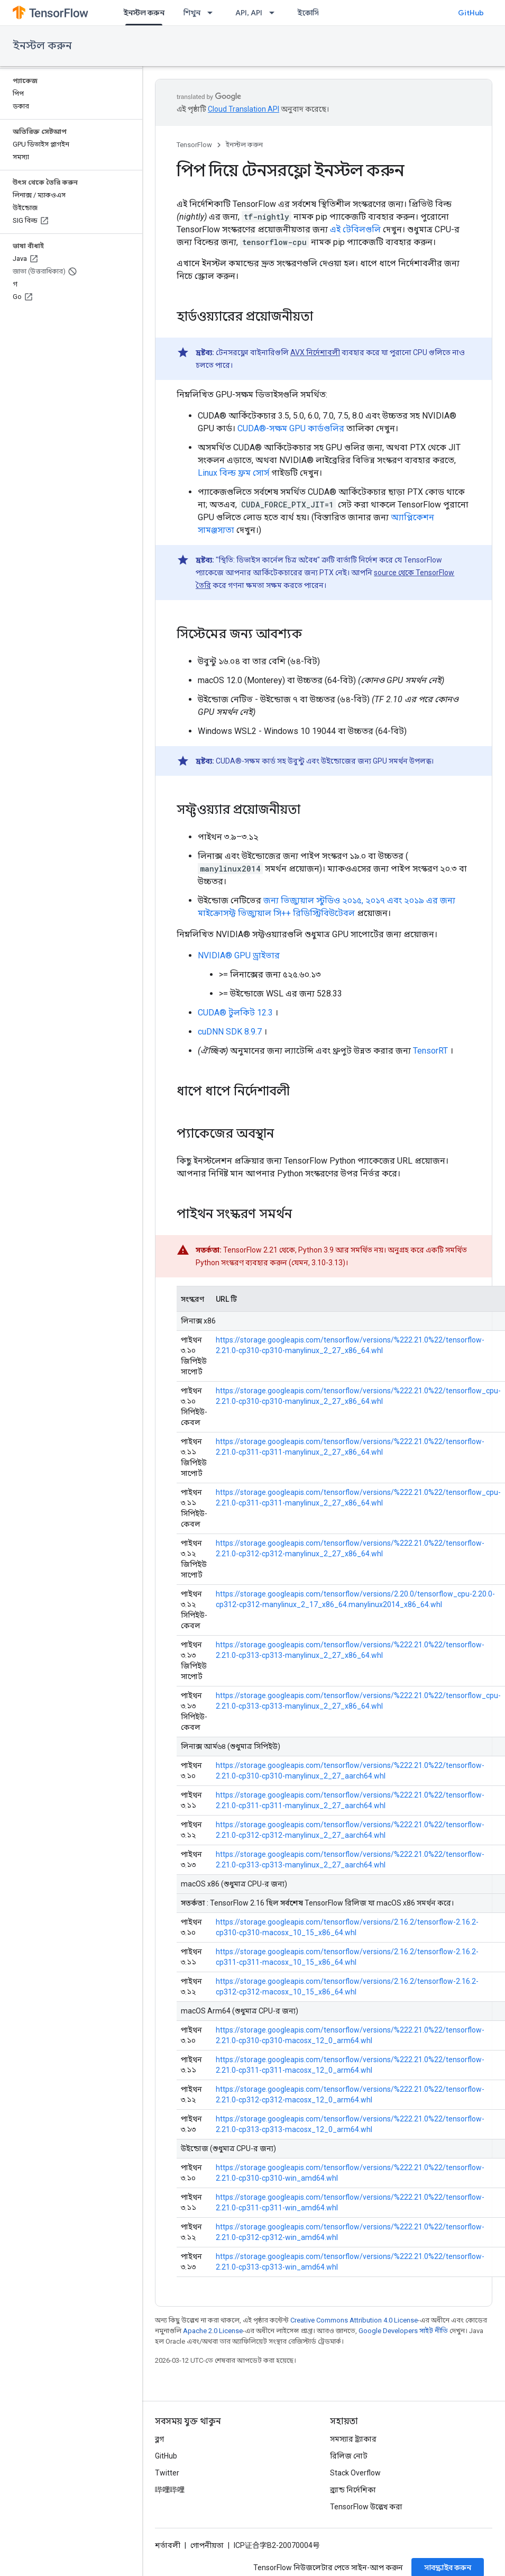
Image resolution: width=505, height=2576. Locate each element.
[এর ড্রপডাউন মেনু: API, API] (275, 12)
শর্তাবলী (167, 2545)
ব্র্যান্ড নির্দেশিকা (353, 2490)
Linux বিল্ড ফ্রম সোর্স (233, 473)
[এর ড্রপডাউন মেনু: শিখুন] (213, 12)
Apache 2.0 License (213, 2331)
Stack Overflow (355, 2473)
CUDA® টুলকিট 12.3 (235, 1013)
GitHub (471, 12)
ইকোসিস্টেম (316, 12)
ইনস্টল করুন (42, 45)
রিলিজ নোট (349, 2456)
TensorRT (430, 1051)
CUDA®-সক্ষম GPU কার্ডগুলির (290, 428)
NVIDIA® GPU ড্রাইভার (239, 955)
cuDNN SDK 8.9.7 (230, 1032)
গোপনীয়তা (207, 2545)
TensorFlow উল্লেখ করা (366, 2506)
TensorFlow (194, 145)
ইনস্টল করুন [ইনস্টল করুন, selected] (143, 12)
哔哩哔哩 (170, 2490)
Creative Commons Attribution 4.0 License (354, 2320)
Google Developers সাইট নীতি (403, 2331)
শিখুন (191, 12)
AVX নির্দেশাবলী (315, 352)
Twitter (167, 2473)
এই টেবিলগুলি (355, 229)
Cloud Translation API (243, 109)
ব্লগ (159, 2439)
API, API (248, 12)
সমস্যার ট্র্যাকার (353, 2439)
